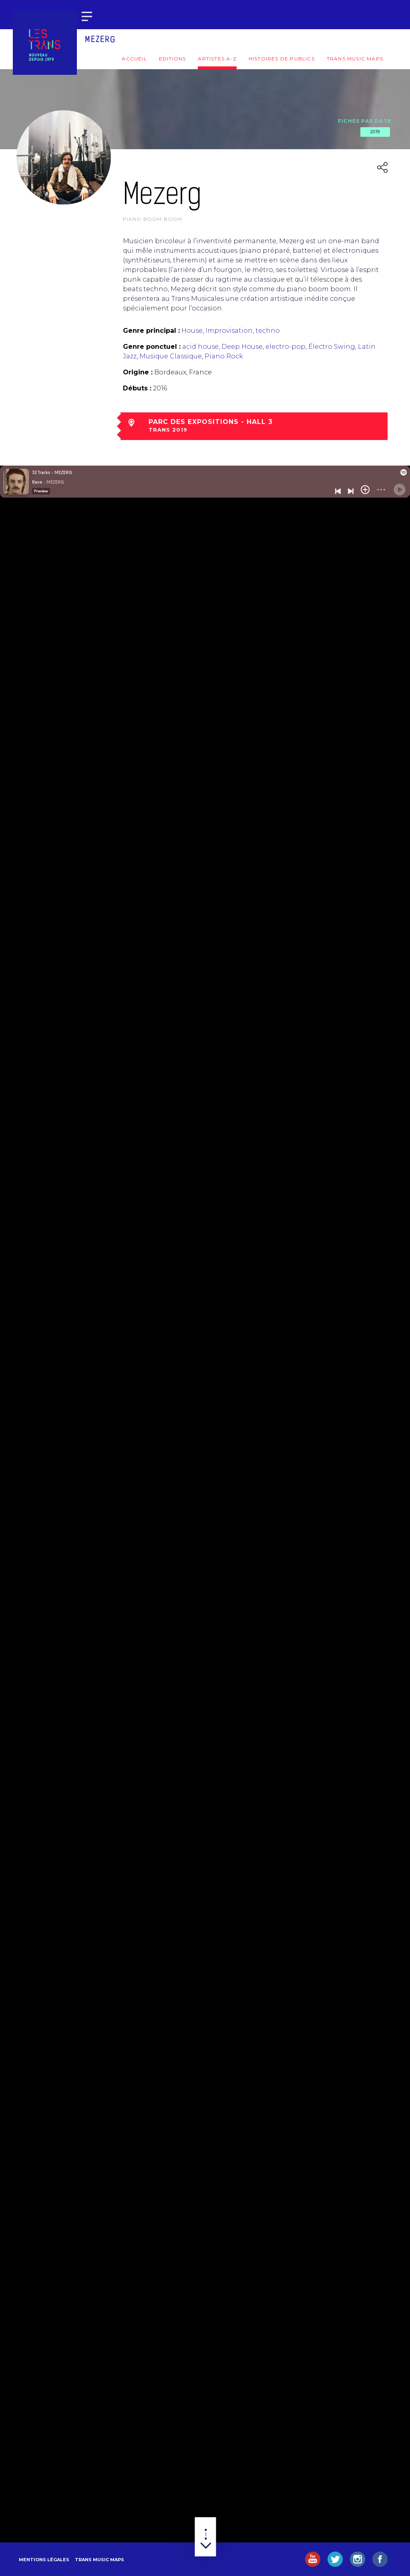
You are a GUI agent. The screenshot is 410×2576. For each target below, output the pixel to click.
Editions (172, 59)
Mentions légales (44, 2559)
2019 (375, 131)
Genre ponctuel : (152, 346)
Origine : (138, 372)
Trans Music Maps (355, 59)
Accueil (134, 59)
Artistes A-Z (217, 59)
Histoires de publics (282, 59)
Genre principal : (151, 330)
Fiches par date (364, 121)
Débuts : (137, 388)
